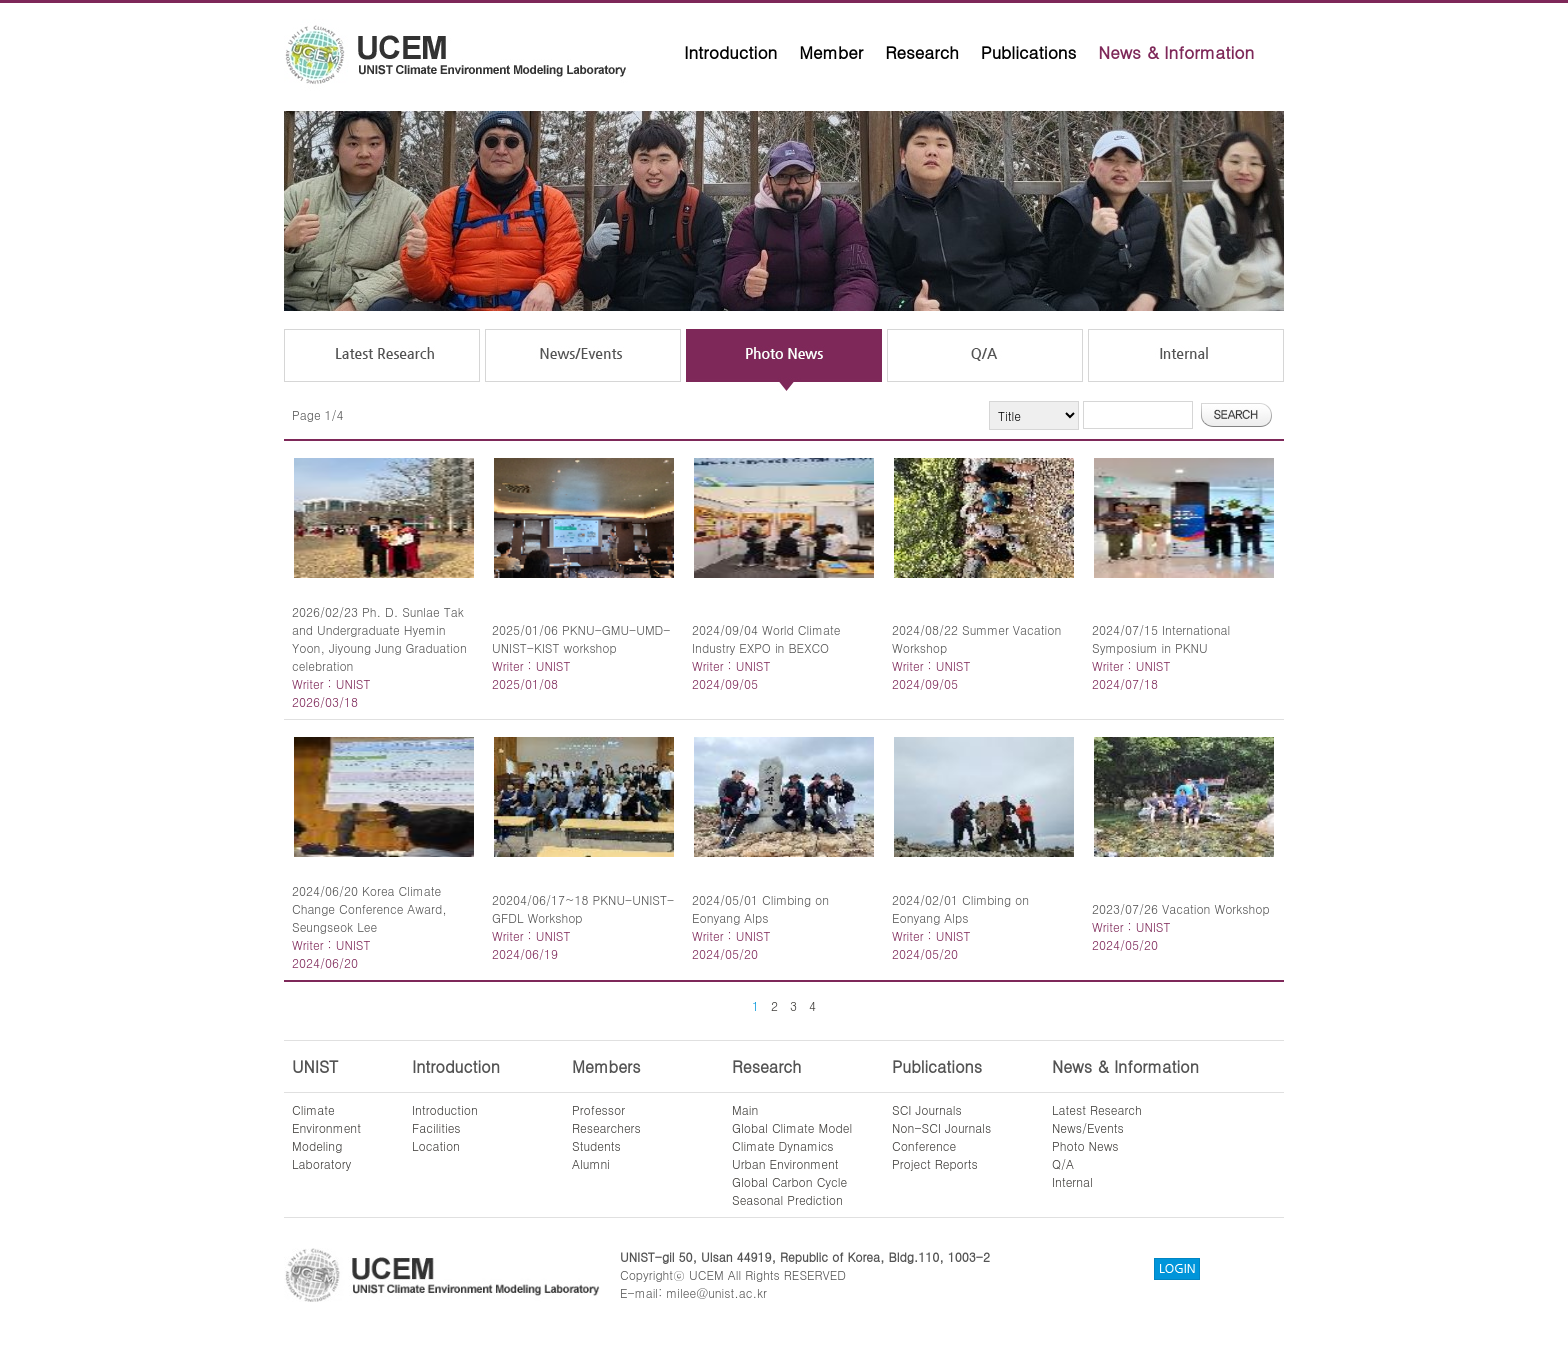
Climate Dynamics (783, 1145)
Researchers (606, 1127)
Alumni (591, 1163)
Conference (924, 1145)
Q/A (1063, 1163)
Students (596, 1145)
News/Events (1088, 1127)
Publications (1029, 52)
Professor (598, 1109)
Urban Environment (785, 1163)
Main (745, 1109)
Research (922, 52)
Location (436, 1145)
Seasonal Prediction (787, 1199)
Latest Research (1097, 1109)
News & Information (1176, 52)
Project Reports (935, 1163)
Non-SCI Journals (941, 1127)
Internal (1072, 1181)
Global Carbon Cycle (789, 1181)
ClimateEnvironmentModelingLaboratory (326, 1136)
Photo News (1085, 1145)
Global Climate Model (792, 1127)
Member (831, 52)
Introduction (730, 52)
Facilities (436, 1127)
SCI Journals (927, 1109)
